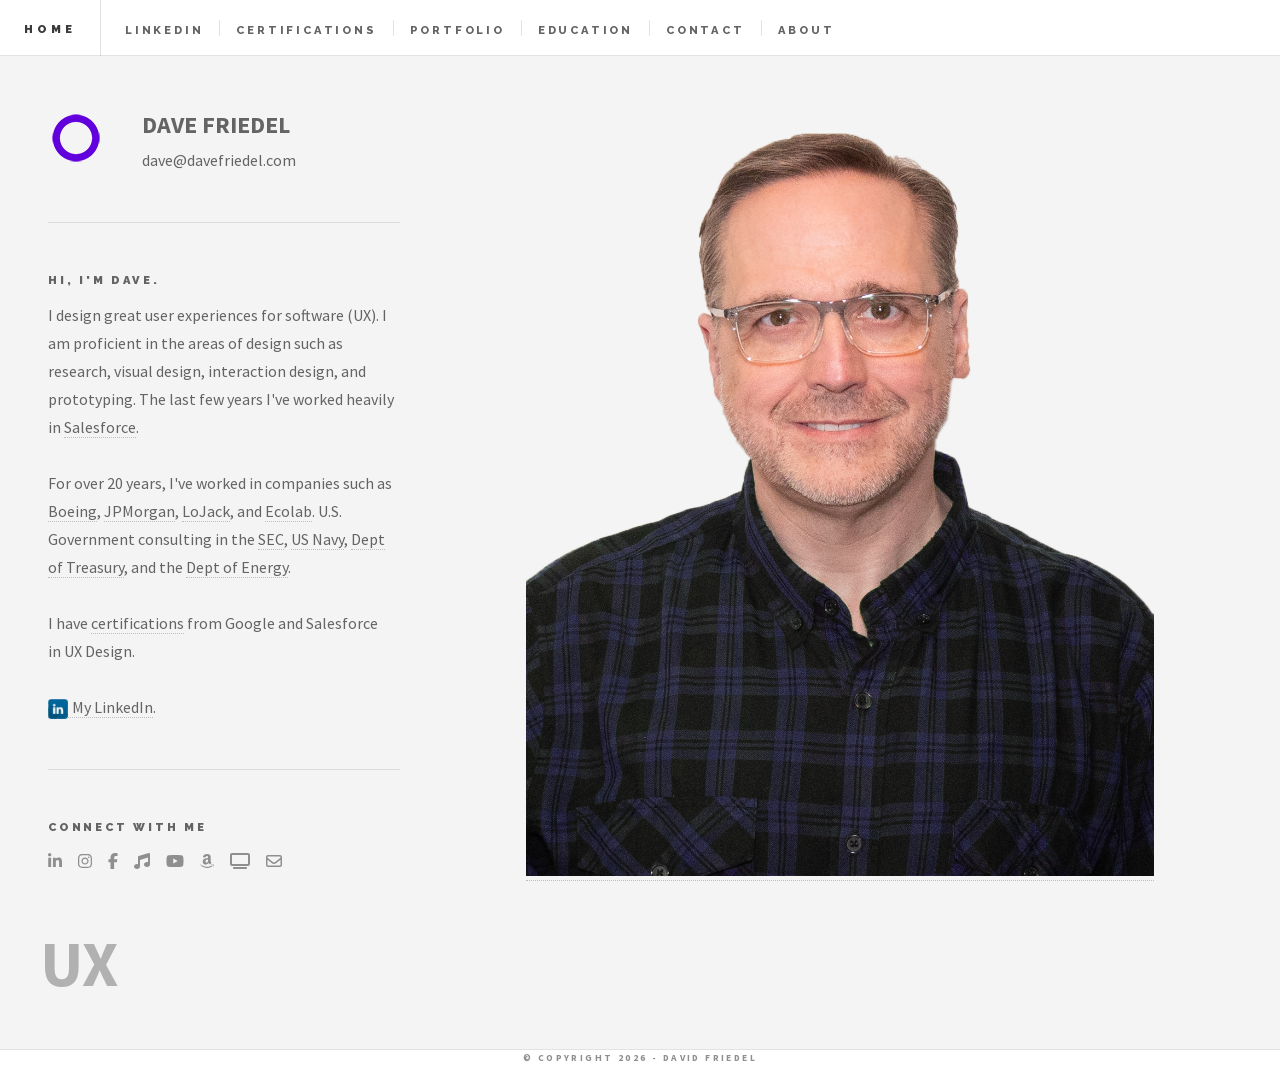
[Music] (142, 861)
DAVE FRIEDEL (216, 124)
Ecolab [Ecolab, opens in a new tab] (288, 511)
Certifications (306, 30)
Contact (705, 30)
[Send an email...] (274, 861)
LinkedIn (164, 30)
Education (585, 30)
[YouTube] (175, 861)
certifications (137, 623)
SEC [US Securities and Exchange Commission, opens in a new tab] (271, 539)
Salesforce (100, 427)
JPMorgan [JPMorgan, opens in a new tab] (139, 511)
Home (50, 29)
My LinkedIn (100, 707)
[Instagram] (85, 861)
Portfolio (457, 30)
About (806, 30)
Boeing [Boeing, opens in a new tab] (72, 511)
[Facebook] (113, 861)
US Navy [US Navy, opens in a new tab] (317, 539)
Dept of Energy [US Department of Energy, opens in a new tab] (237, 567)
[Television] (240, 861)
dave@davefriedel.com (219, 160)
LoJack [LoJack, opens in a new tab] (206, 511)
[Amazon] (207, 861)
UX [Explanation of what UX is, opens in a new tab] (79, 963)
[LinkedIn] (55, 861)
